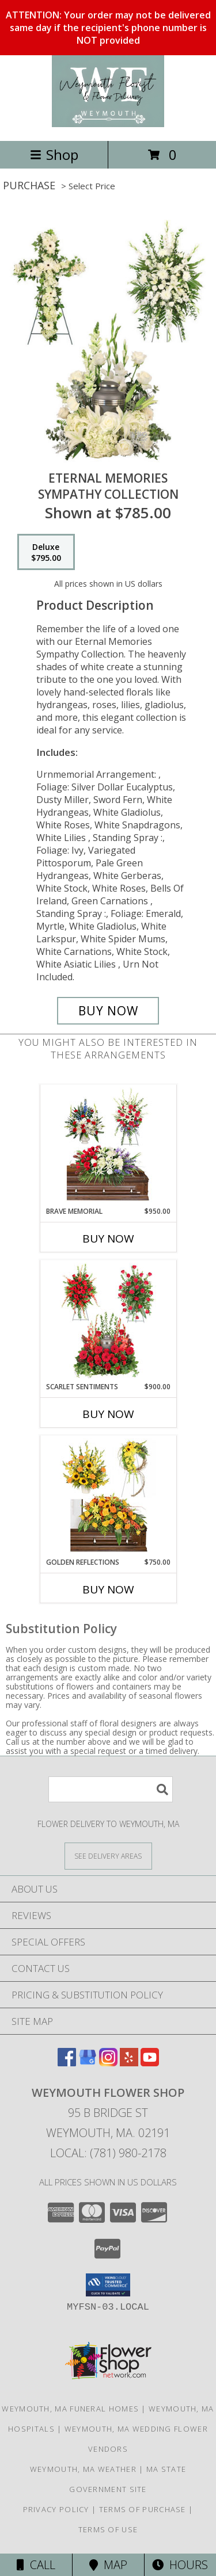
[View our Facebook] (67, 2062)
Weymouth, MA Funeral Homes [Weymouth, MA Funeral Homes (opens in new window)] (70, 2408)
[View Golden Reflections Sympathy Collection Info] (108, 1496)
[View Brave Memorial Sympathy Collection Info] (108, 1145)
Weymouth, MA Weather (83, 2469)
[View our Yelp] (129, 2062)
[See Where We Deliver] (108, 1855)
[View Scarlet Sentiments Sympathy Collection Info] (108, 1321)
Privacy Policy (56, 2509)
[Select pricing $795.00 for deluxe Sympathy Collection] (46, 552)
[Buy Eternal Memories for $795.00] (108, 1011)
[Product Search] (110, 1789)
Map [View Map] (108, 2565)
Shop (54, 154)
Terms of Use (108, 2529)
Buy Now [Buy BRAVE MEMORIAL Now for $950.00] (108, 1238)
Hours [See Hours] (180, 2565)
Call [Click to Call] (36, 2565)
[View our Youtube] (150, 2062)
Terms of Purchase (142, 2509)
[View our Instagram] (108, 2062)
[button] (108, 2284)
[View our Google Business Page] (87, 2062)
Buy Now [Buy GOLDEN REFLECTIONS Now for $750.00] (108, 1589)
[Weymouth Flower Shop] (108, 124)
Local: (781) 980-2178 (108, 2153)
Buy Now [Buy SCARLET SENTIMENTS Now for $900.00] (108, 1414)
